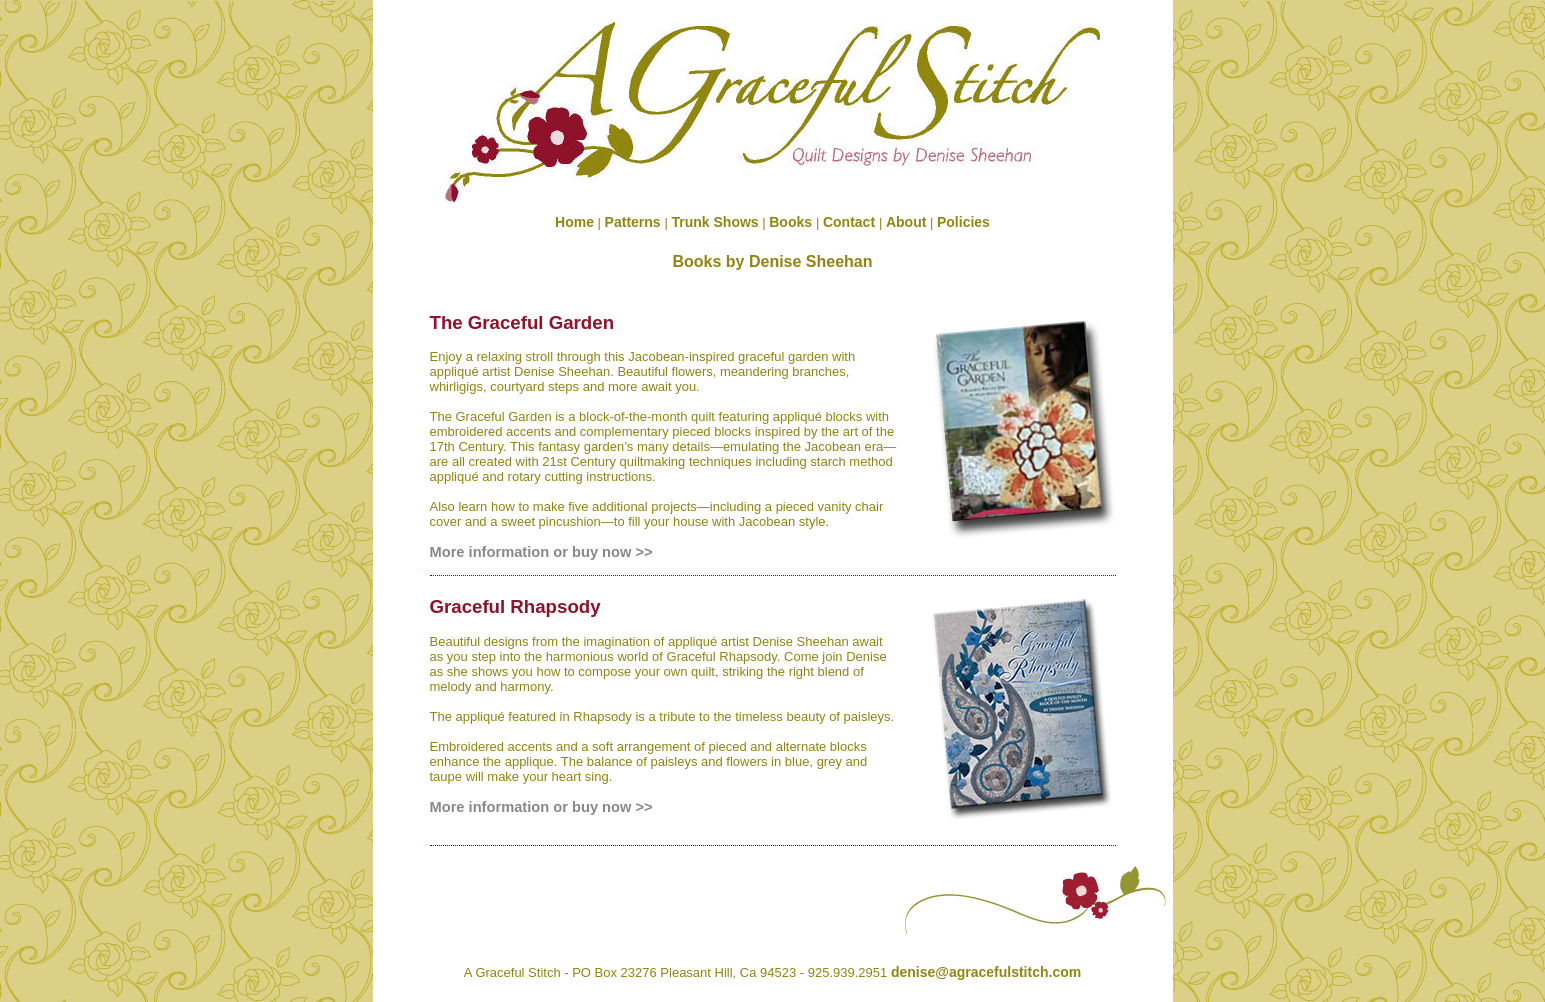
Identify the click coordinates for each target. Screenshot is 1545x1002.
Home (574, 222)
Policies (963, 222)
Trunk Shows (715, 222)
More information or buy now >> (541, 552)
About (906, 222)
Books (792, 222)
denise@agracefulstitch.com (986, 972)
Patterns (635, 222)
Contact (851, 222)
